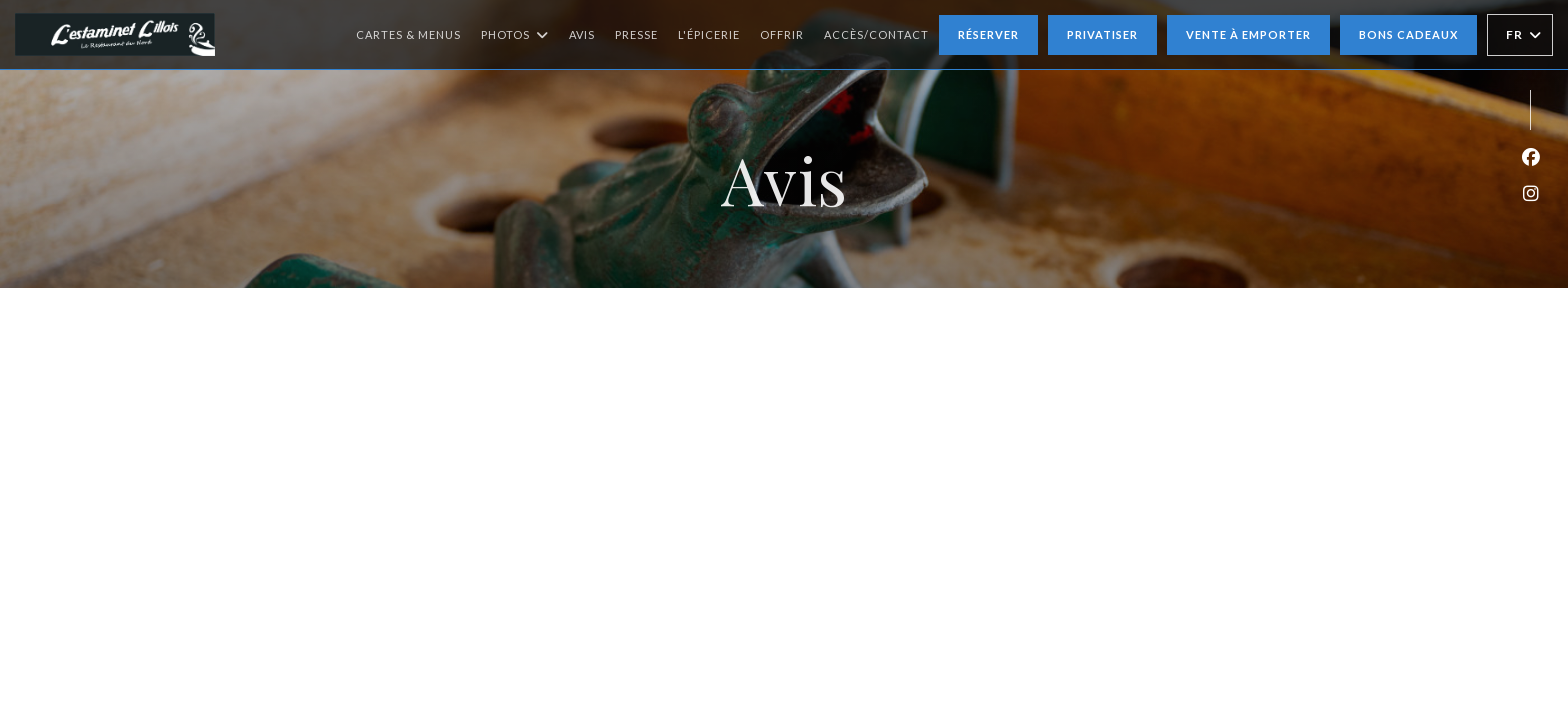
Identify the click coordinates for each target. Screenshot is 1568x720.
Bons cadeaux (1408, 34)
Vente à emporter (1248, 34)
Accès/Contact (876, 34)
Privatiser (1102, 34)
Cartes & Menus (408, 34)
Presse (636, 34)
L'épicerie (709, 32)
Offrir (782, 32)
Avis (582, 34)
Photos (515, 35)
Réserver (988, 34)
